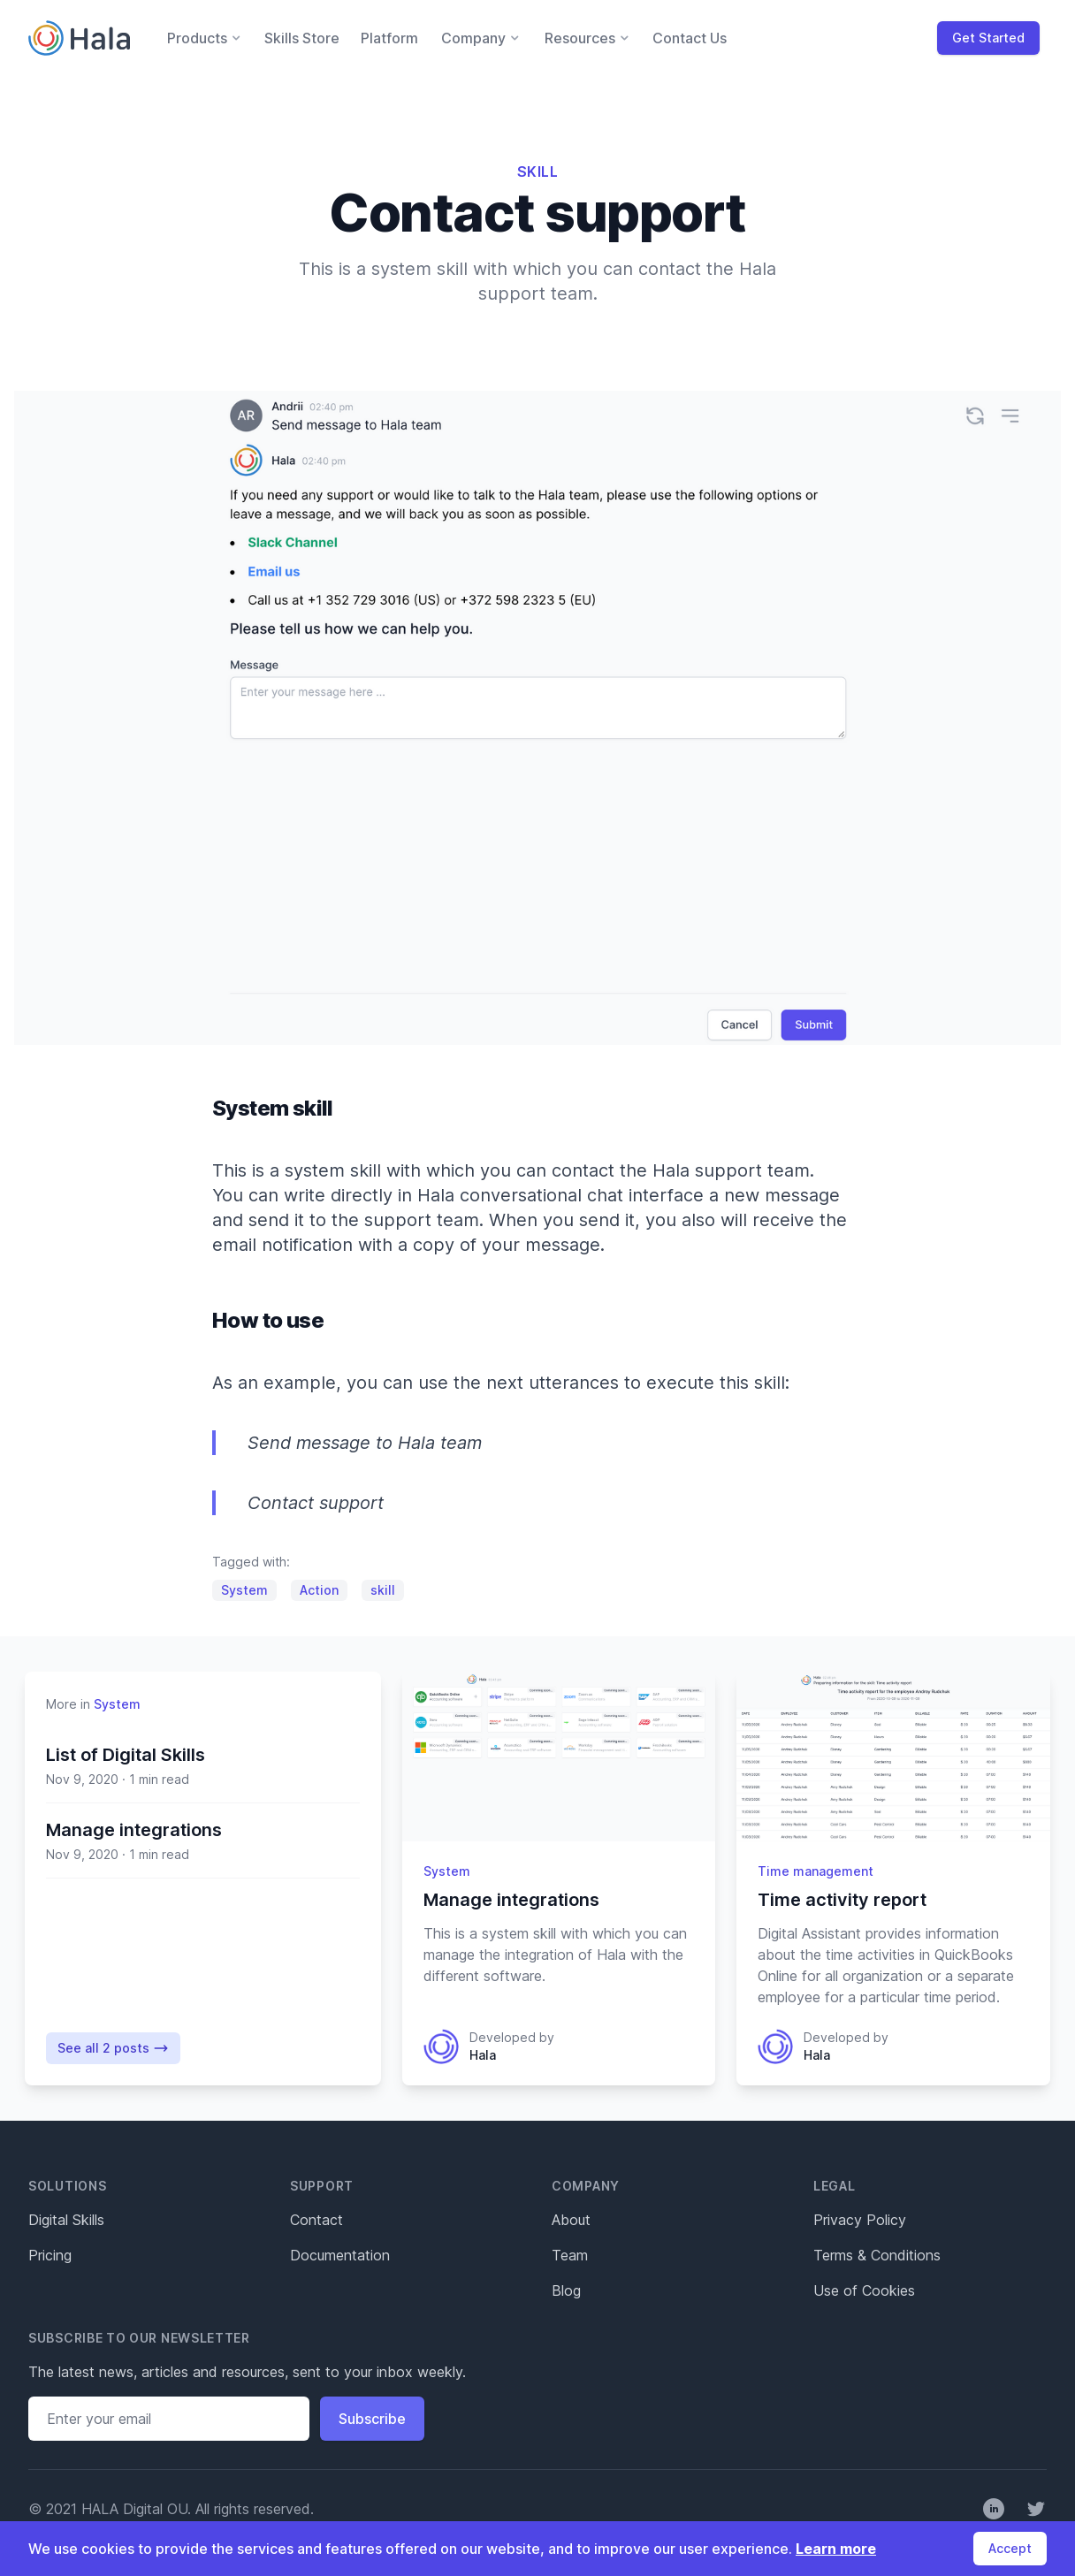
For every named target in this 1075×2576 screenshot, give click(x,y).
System (244, 1589)
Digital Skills (66, 2220)
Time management (815, 1871)
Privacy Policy (859, 2220)
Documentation (340, 2255)
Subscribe (372, 2418)
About (571, 2220)
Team (570, 2255)
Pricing (50, 2255)
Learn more (836, 2548)
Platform (389, 38)
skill (382, 1589)
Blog (566, 2290)
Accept (1010, 2548)
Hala (482, 2054)
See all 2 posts (113, 2048)
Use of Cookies (864, 2290)
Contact (316, 2220)
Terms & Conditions (877, 2255)
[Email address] (168, 2419)
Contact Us (689, 38)
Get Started (988, 37)
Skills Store (301, 38)
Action (319, 1589)
